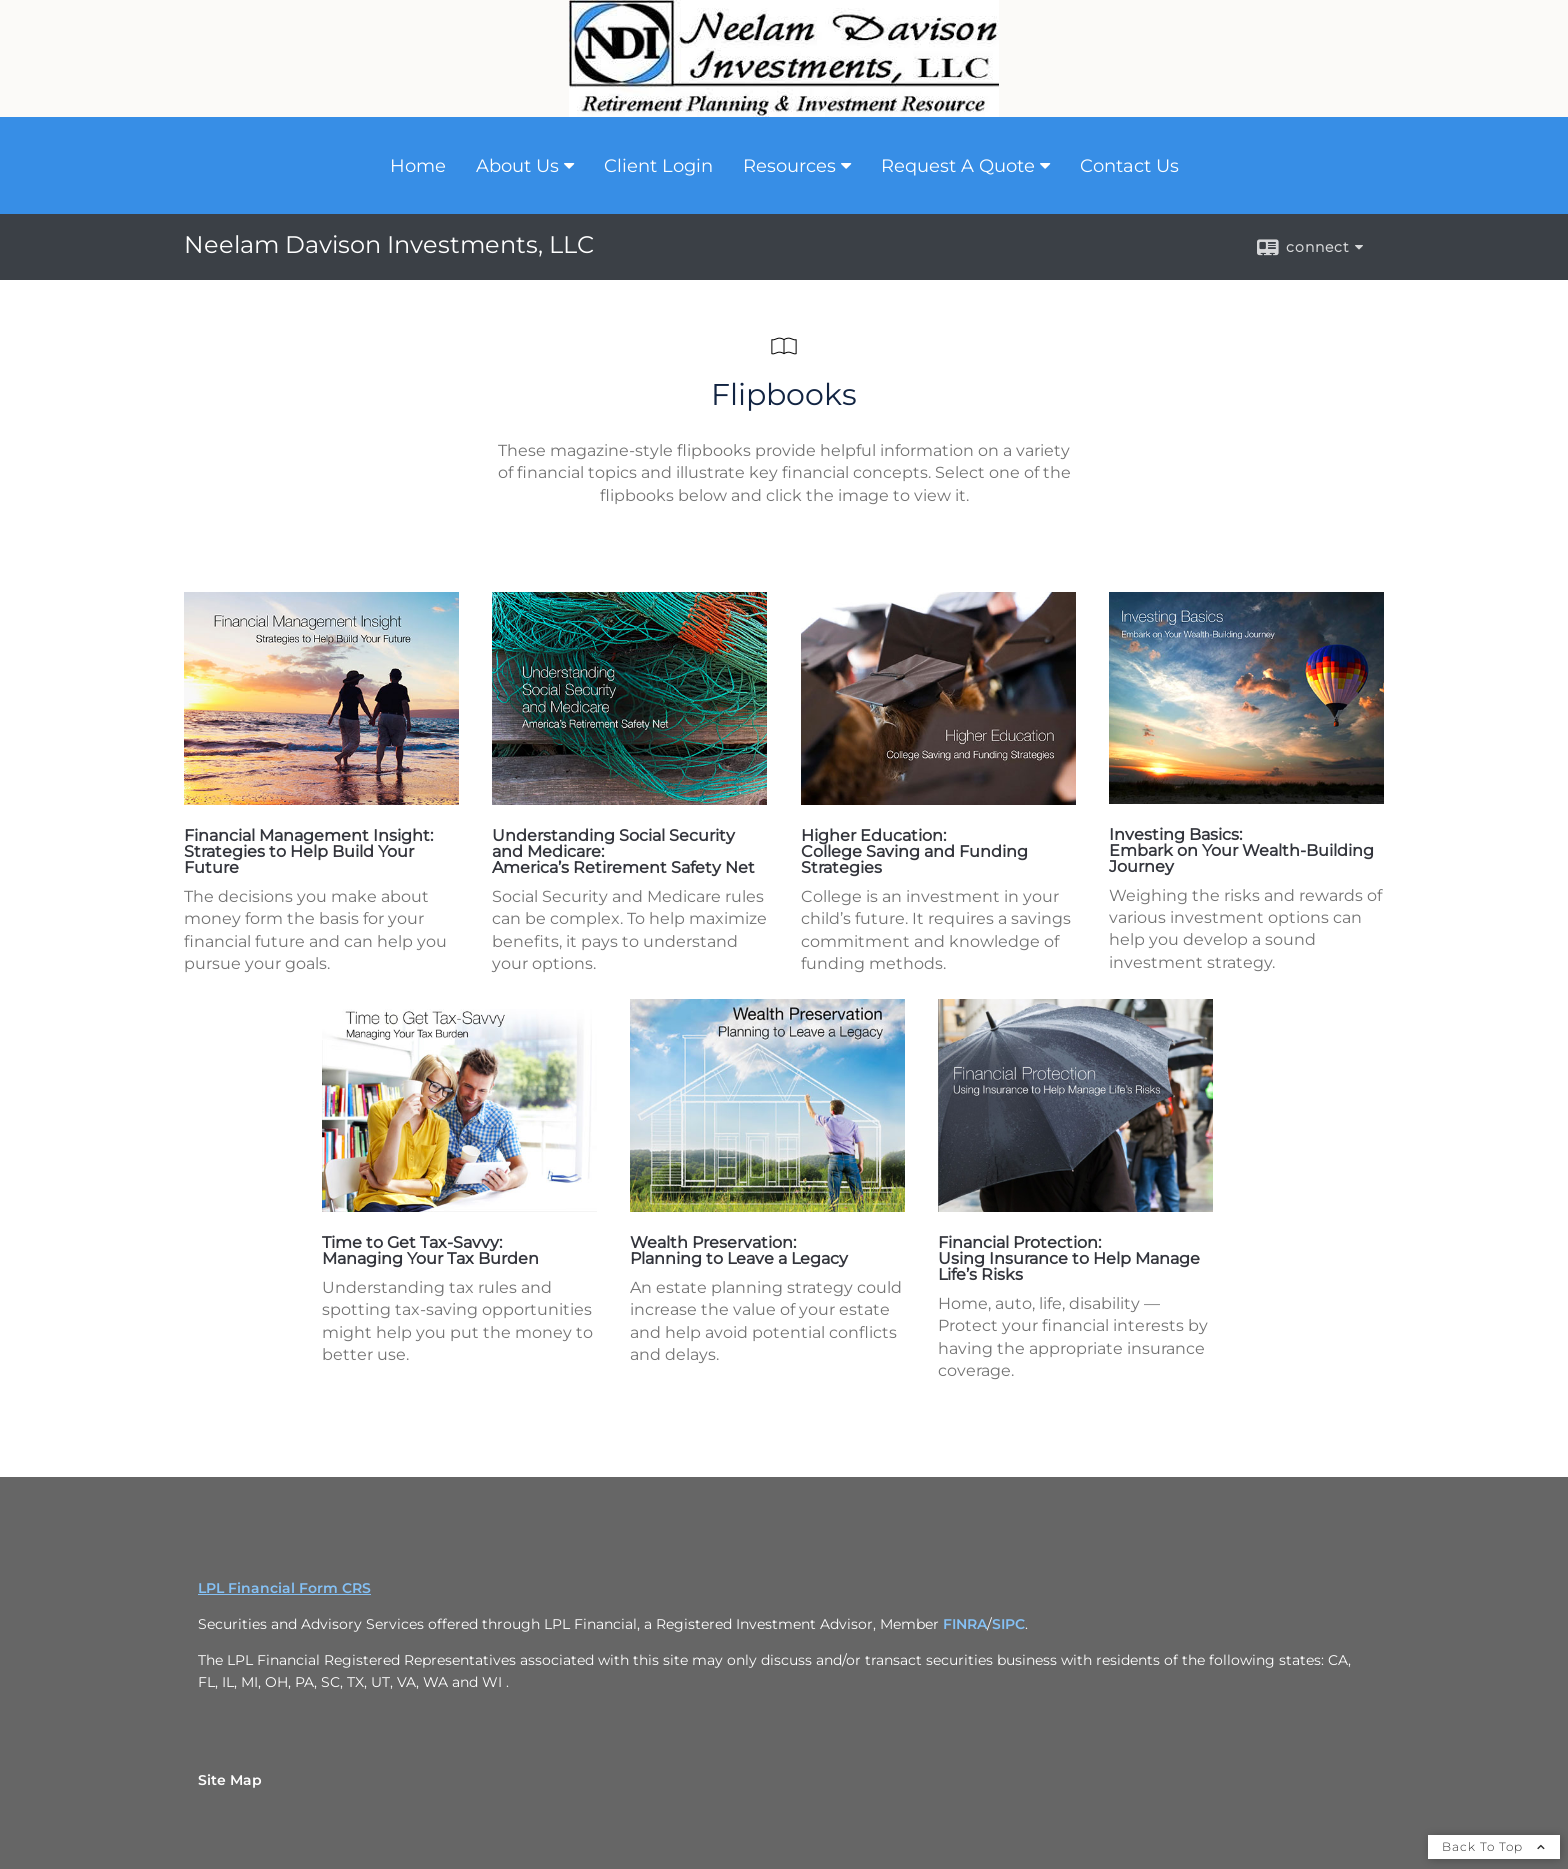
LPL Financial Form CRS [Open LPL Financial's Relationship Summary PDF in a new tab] (284, 1588)
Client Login (658, 166)
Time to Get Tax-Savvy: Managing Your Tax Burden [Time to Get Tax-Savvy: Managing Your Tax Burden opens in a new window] (430, 1250)
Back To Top (1494, 1846)
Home (418, 166)
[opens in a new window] (321, 799)
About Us (517, 166)
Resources (789, 166)
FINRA (965, 1624)
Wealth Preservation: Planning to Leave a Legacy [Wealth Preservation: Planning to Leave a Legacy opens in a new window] (739, 1250)
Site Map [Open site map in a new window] (230, 1780)
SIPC (1008, 1624)
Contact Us (1129, 166)
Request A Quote (958, 166)
